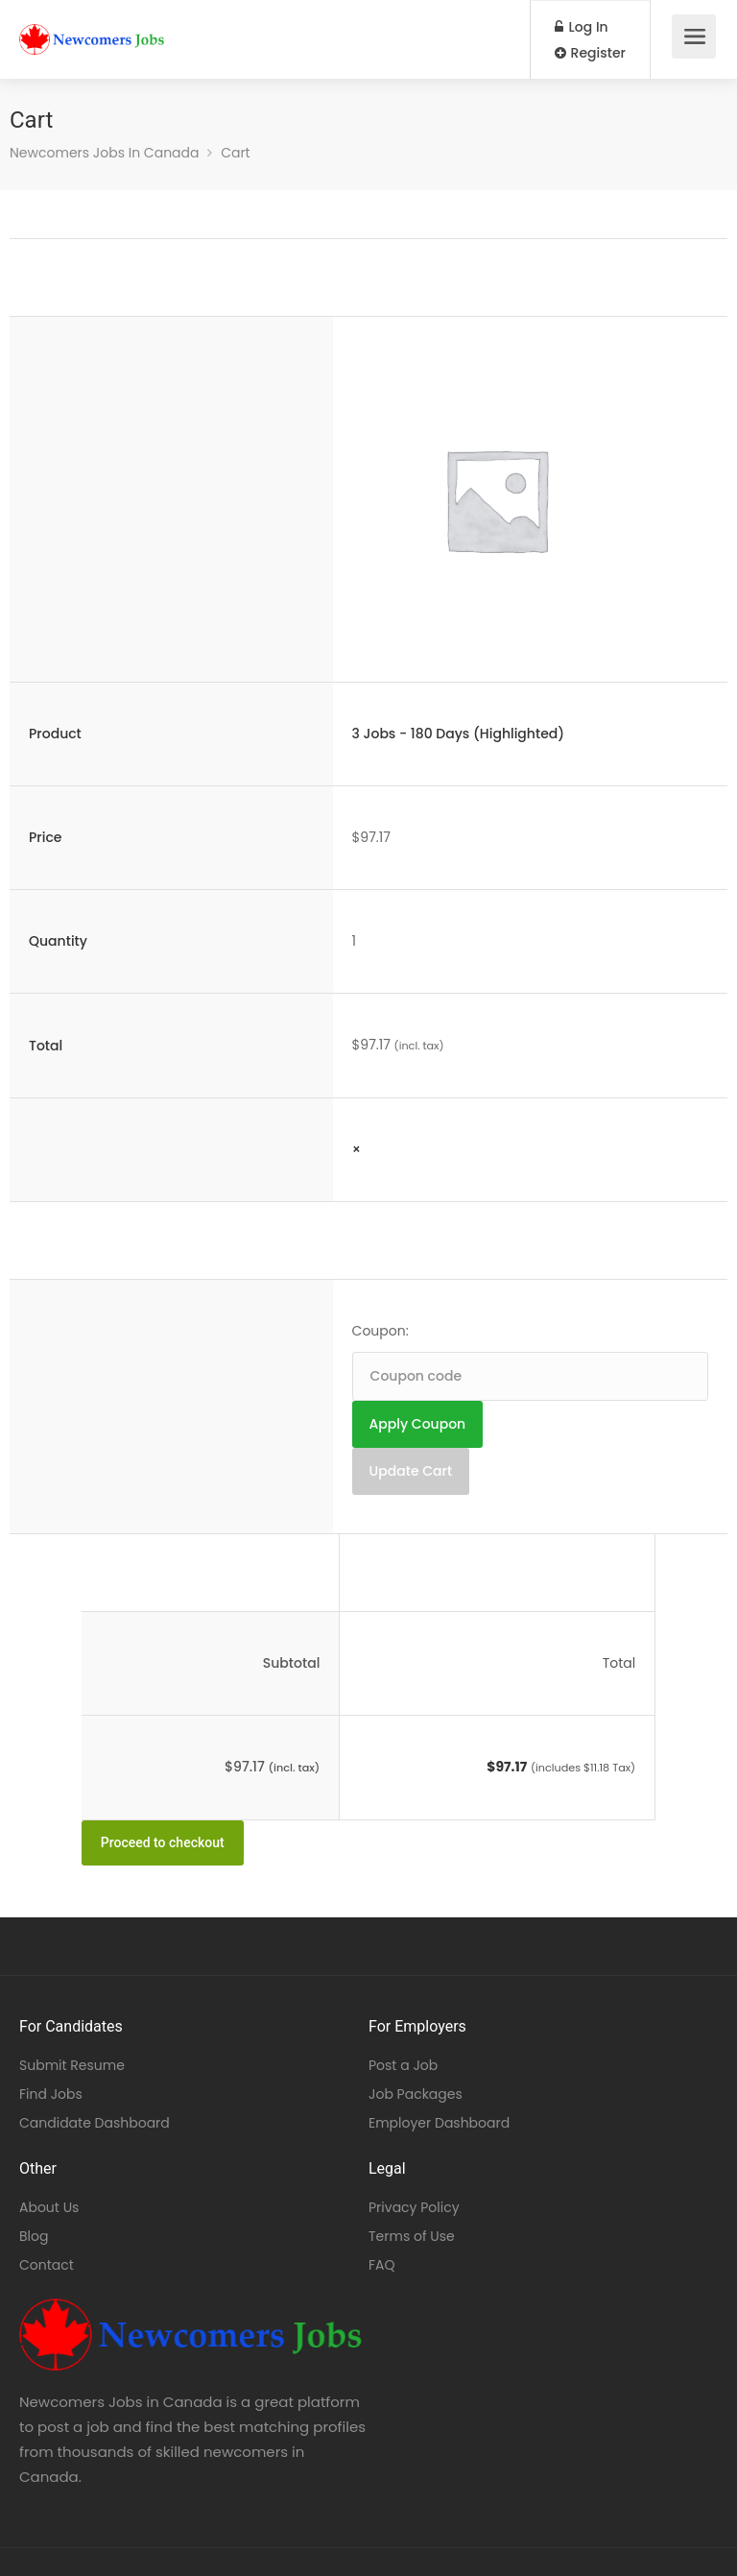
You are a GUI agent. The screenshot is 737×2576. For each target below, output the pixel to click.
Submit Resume (72, 2065)
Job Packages (415, 2094)
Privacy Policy (414, 2207)
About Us (49, 2207)
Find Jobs (51, 2094)
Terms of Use (411, 2236)
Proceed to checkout (163, 1842)
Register (590, 52)
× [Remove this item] (357, 1149)
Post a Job (403, 2065)
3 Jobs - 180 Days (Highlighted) (458, 733)
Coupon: (380, 1330)
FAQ (381, 2265)
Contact (46, 2265)
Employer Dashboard (439, 2122)
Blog (33, 2236)
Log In (581, 26)
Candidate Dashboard (94, 2122)
